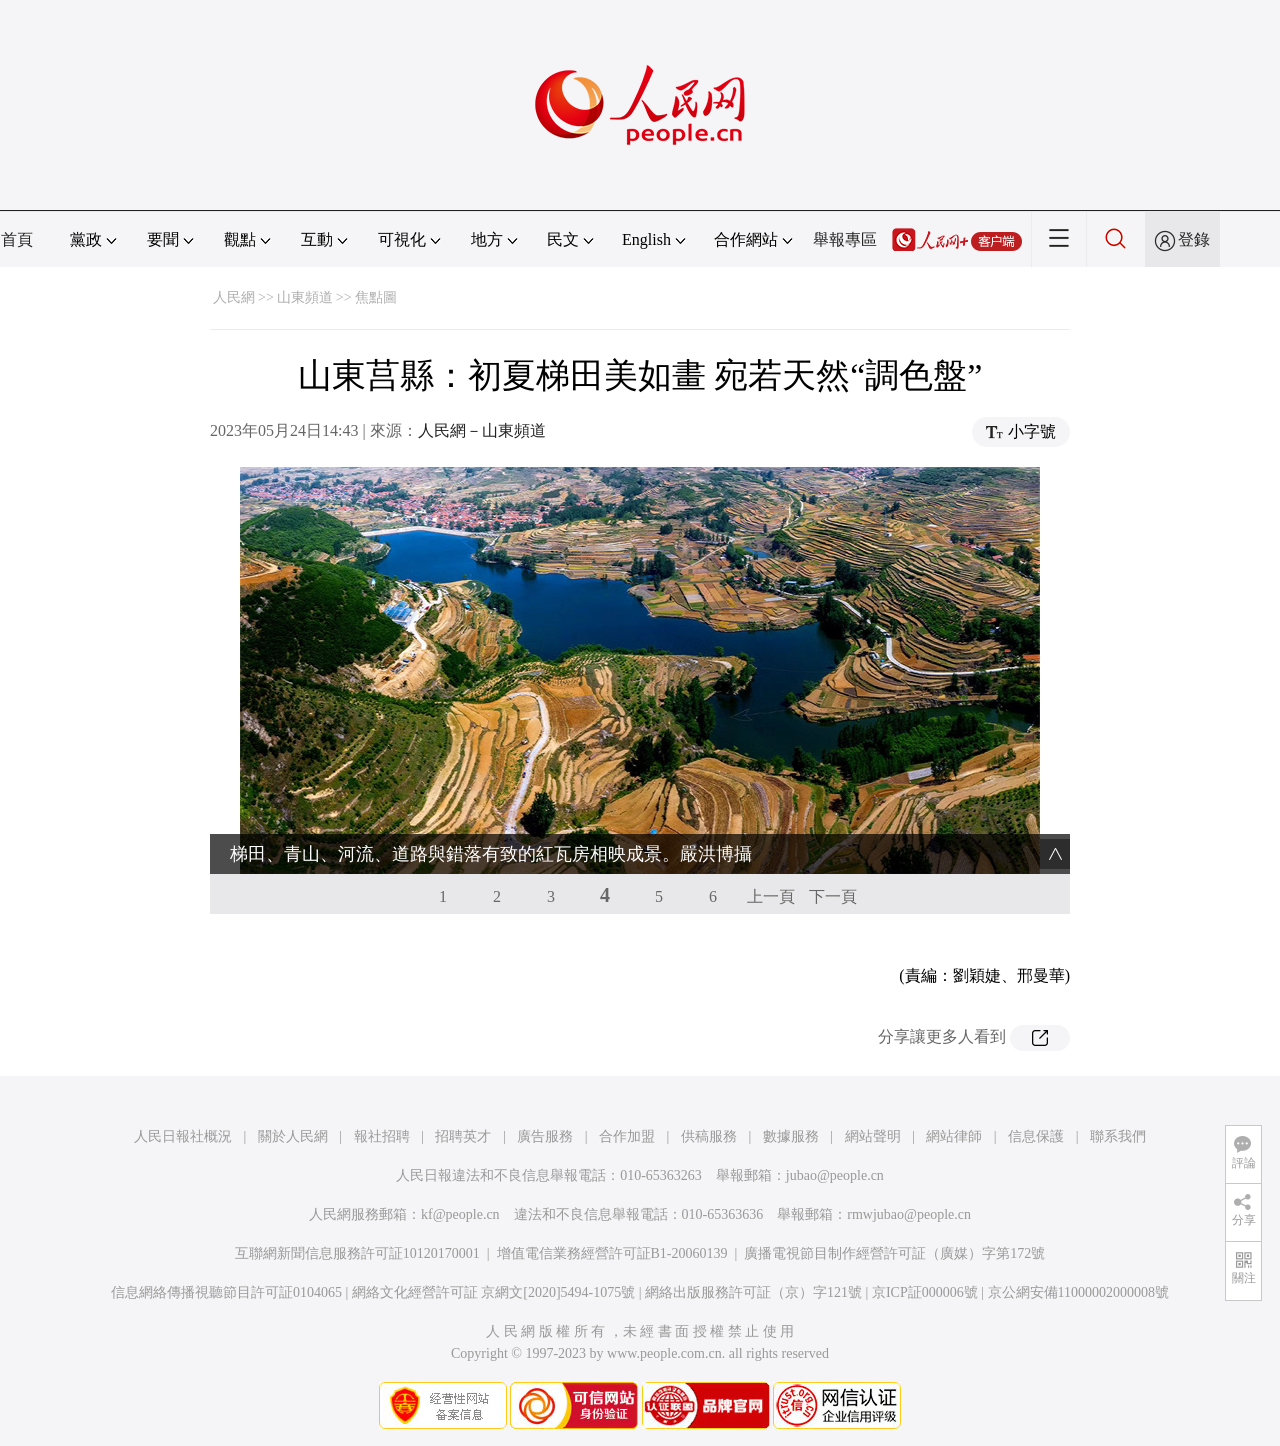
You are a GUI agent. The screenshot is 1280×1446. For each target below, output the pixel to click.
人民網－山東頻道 (482, 430)
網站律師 (954, 1136)
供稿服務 (709, 1136)
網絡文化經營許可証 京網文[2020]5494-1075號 (494, 1292)
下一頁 (833, 896)
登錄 (1194, 239)
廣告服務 (545, 1136)
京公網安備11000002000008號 (1078, 1292)
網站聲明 (873, 1136)
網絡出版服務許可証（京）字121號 (753, 1292)
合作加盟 (627, 1136)
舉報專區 (845, 239)
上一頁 (771, 896)
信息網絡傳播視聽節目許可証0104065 (226, 1292)
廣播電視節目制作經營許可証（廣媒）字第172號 (894, 1253)
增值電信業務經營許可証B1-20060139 (612, 1253)
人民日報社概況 (183, 1136)
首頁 (17, 239)
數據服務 (791, 1136)
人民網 (234, 297)
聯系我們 (1118, 1136)
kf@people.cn (460, 1214)
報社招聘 (382, 1136)
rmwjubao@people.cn (909, 1214)
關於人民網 (293, 1136)
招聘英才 (463, 1136)
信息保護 (1036, 1136)
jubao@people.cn (835, 1175)
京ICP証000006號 (925, 1292)
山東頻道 (305, 297)
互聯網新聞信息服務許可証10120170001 (357, 1253)
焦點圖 (376, 297)
